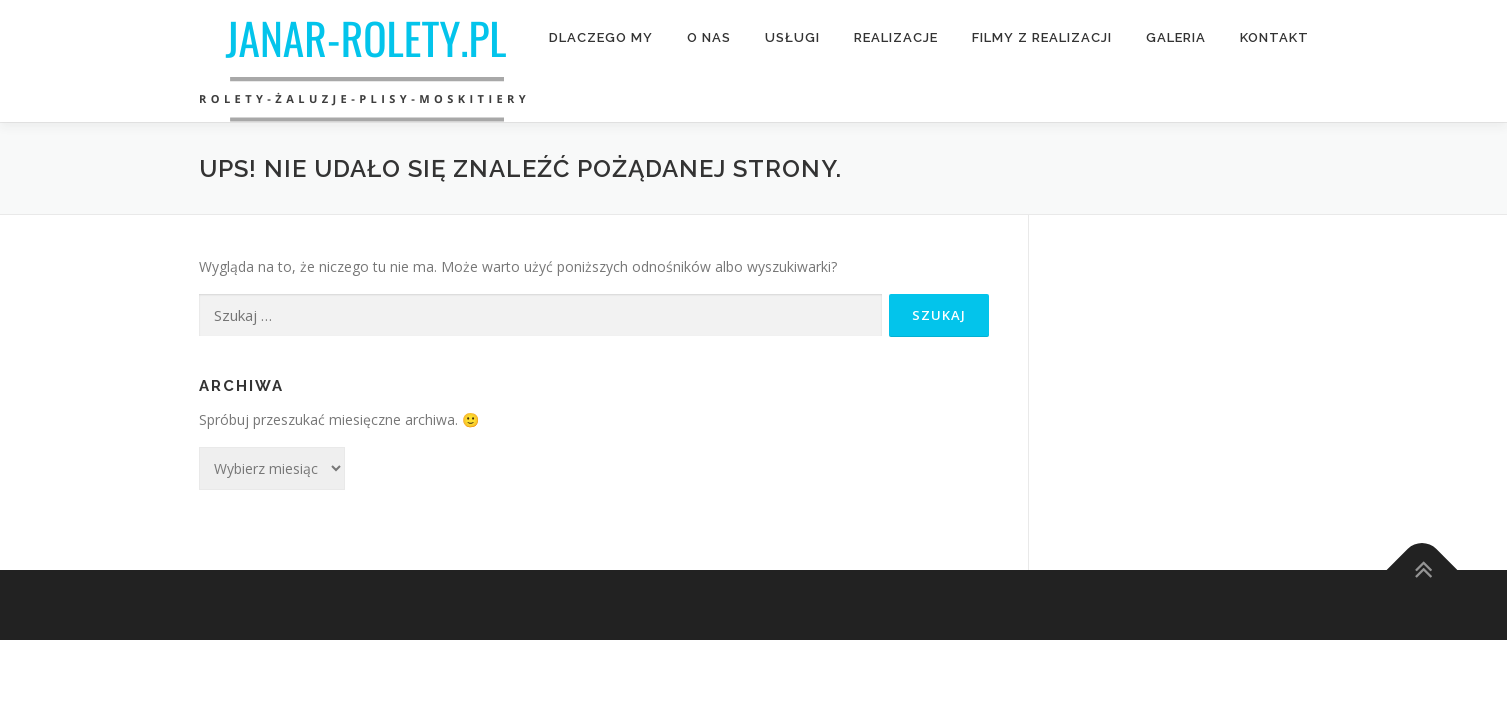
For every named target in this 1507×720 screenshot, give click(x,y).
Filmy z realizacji (1042, 37)
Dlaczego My (601, 37)
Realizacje (896, 37)
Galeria (1176, 37)
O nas (709, 37)
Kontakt (1274, 37)
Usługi (792, 37)
